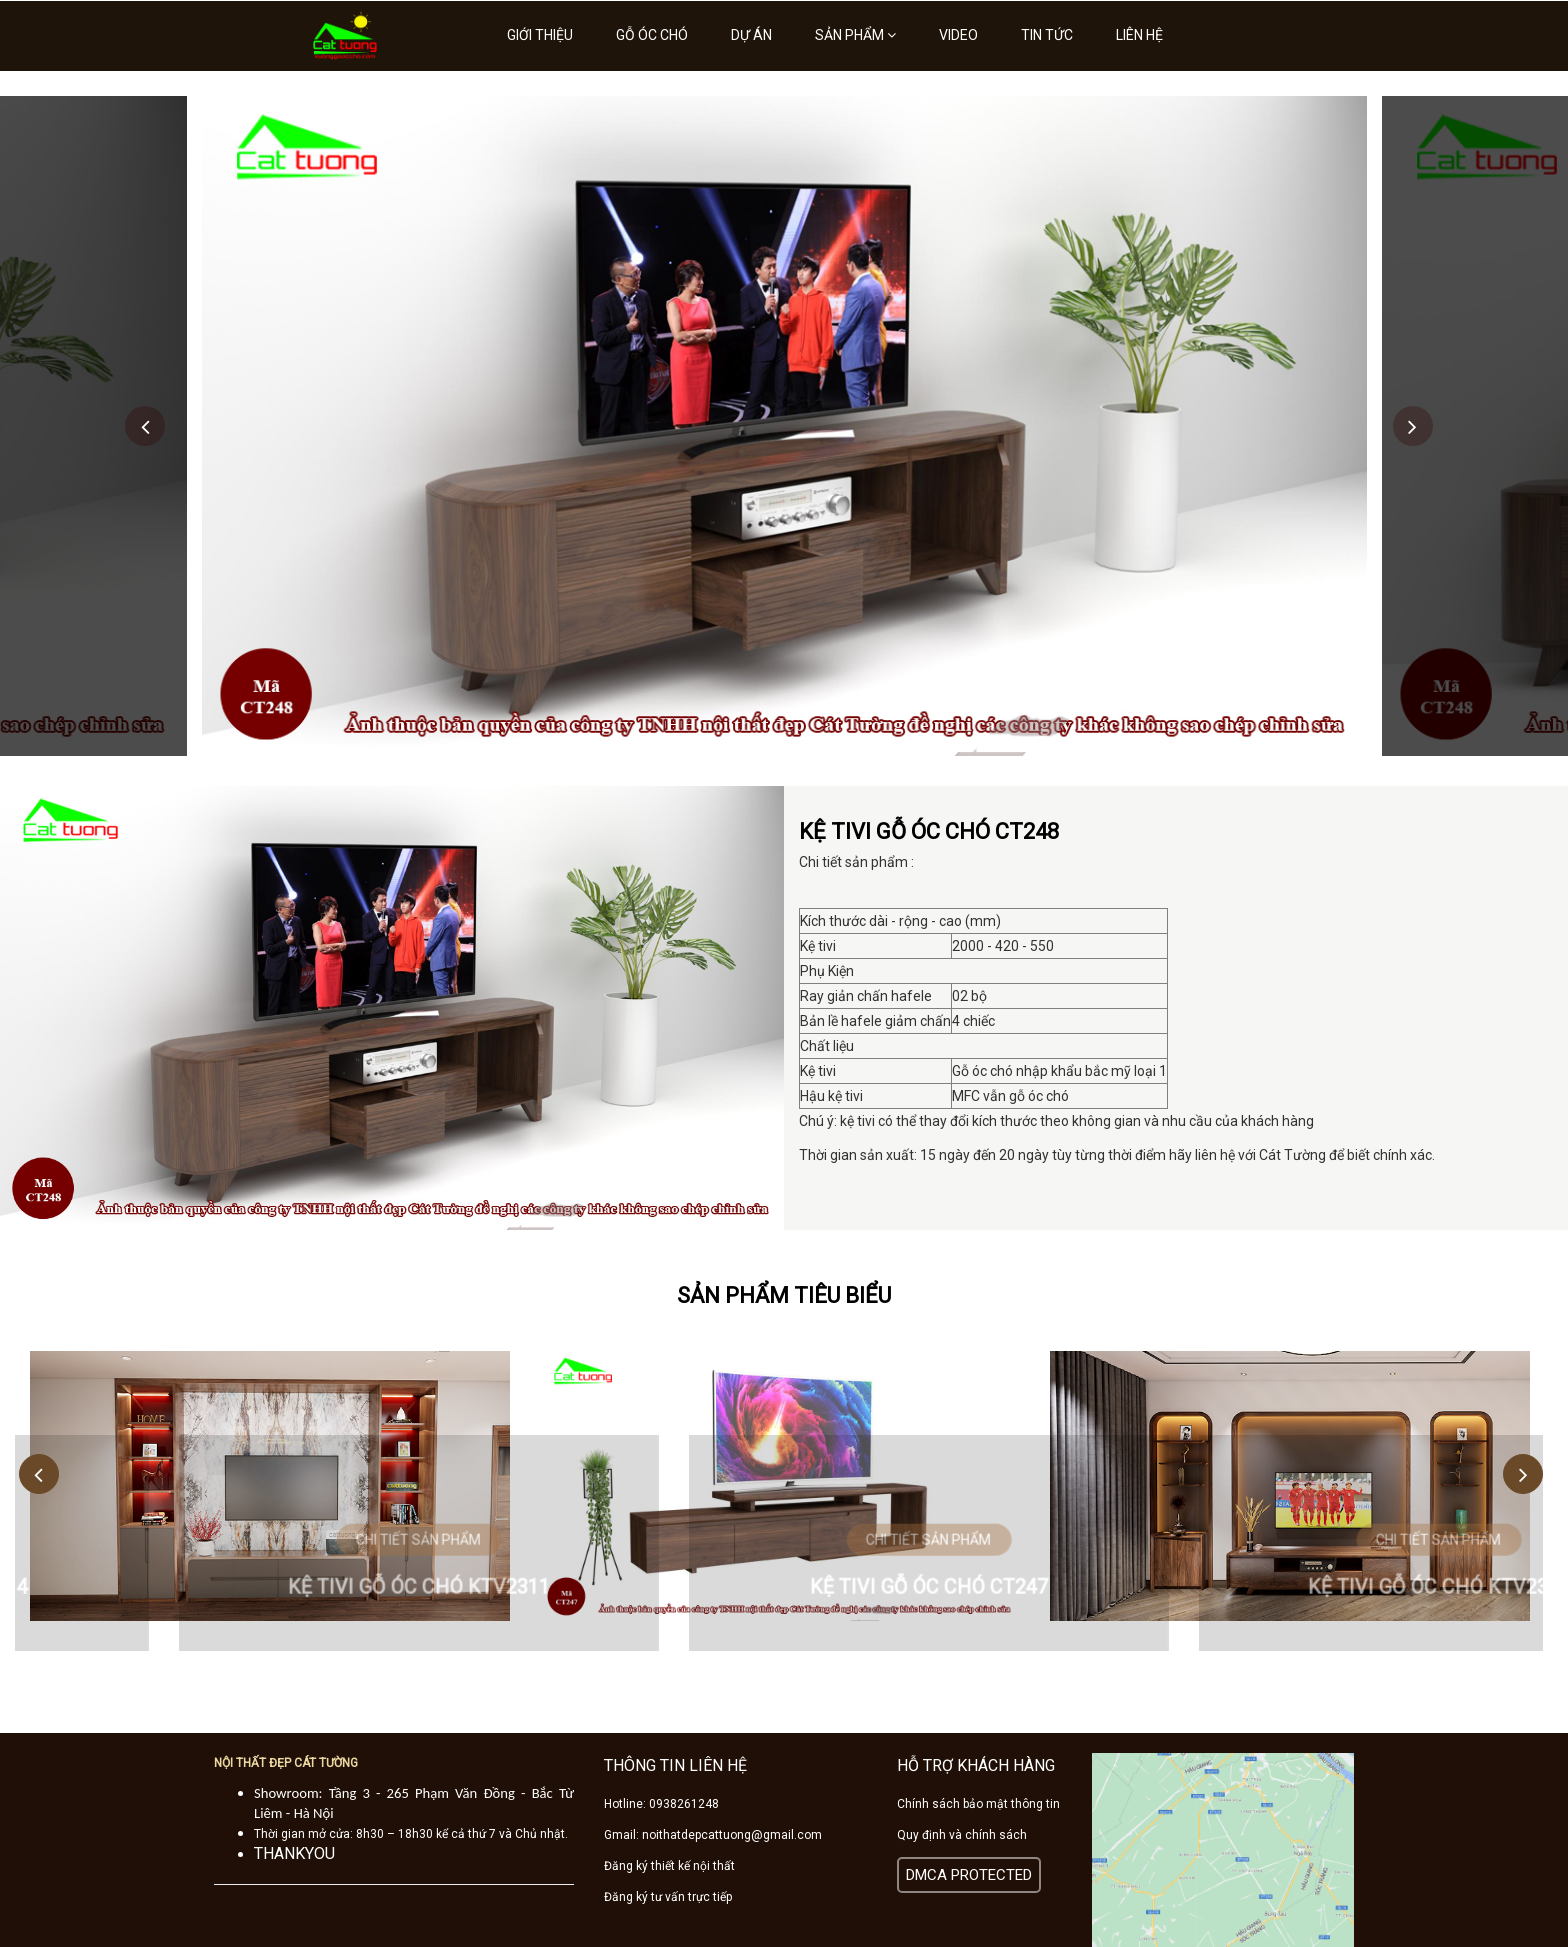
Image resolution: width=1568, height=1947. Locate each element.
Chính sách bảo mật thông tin (978, 1804)
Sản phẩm (855, 35)
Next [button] (1413, 426)
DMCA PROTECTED (969, 1875)
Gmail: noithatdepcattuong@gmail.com (713, 1835)
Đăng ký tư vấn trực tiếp (668, 1897)
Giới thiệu (540, 35)
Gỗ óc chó (652, 35)
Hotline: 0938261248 (661, 1804)
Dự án (751, 35)
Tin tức (1047, 35)
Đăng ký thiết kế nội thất (669, 1866)
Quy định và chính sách (962, 1835)
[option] (784, 426)
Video (958, 35)
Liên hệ (1139, 35)
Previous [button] (145, 426)
